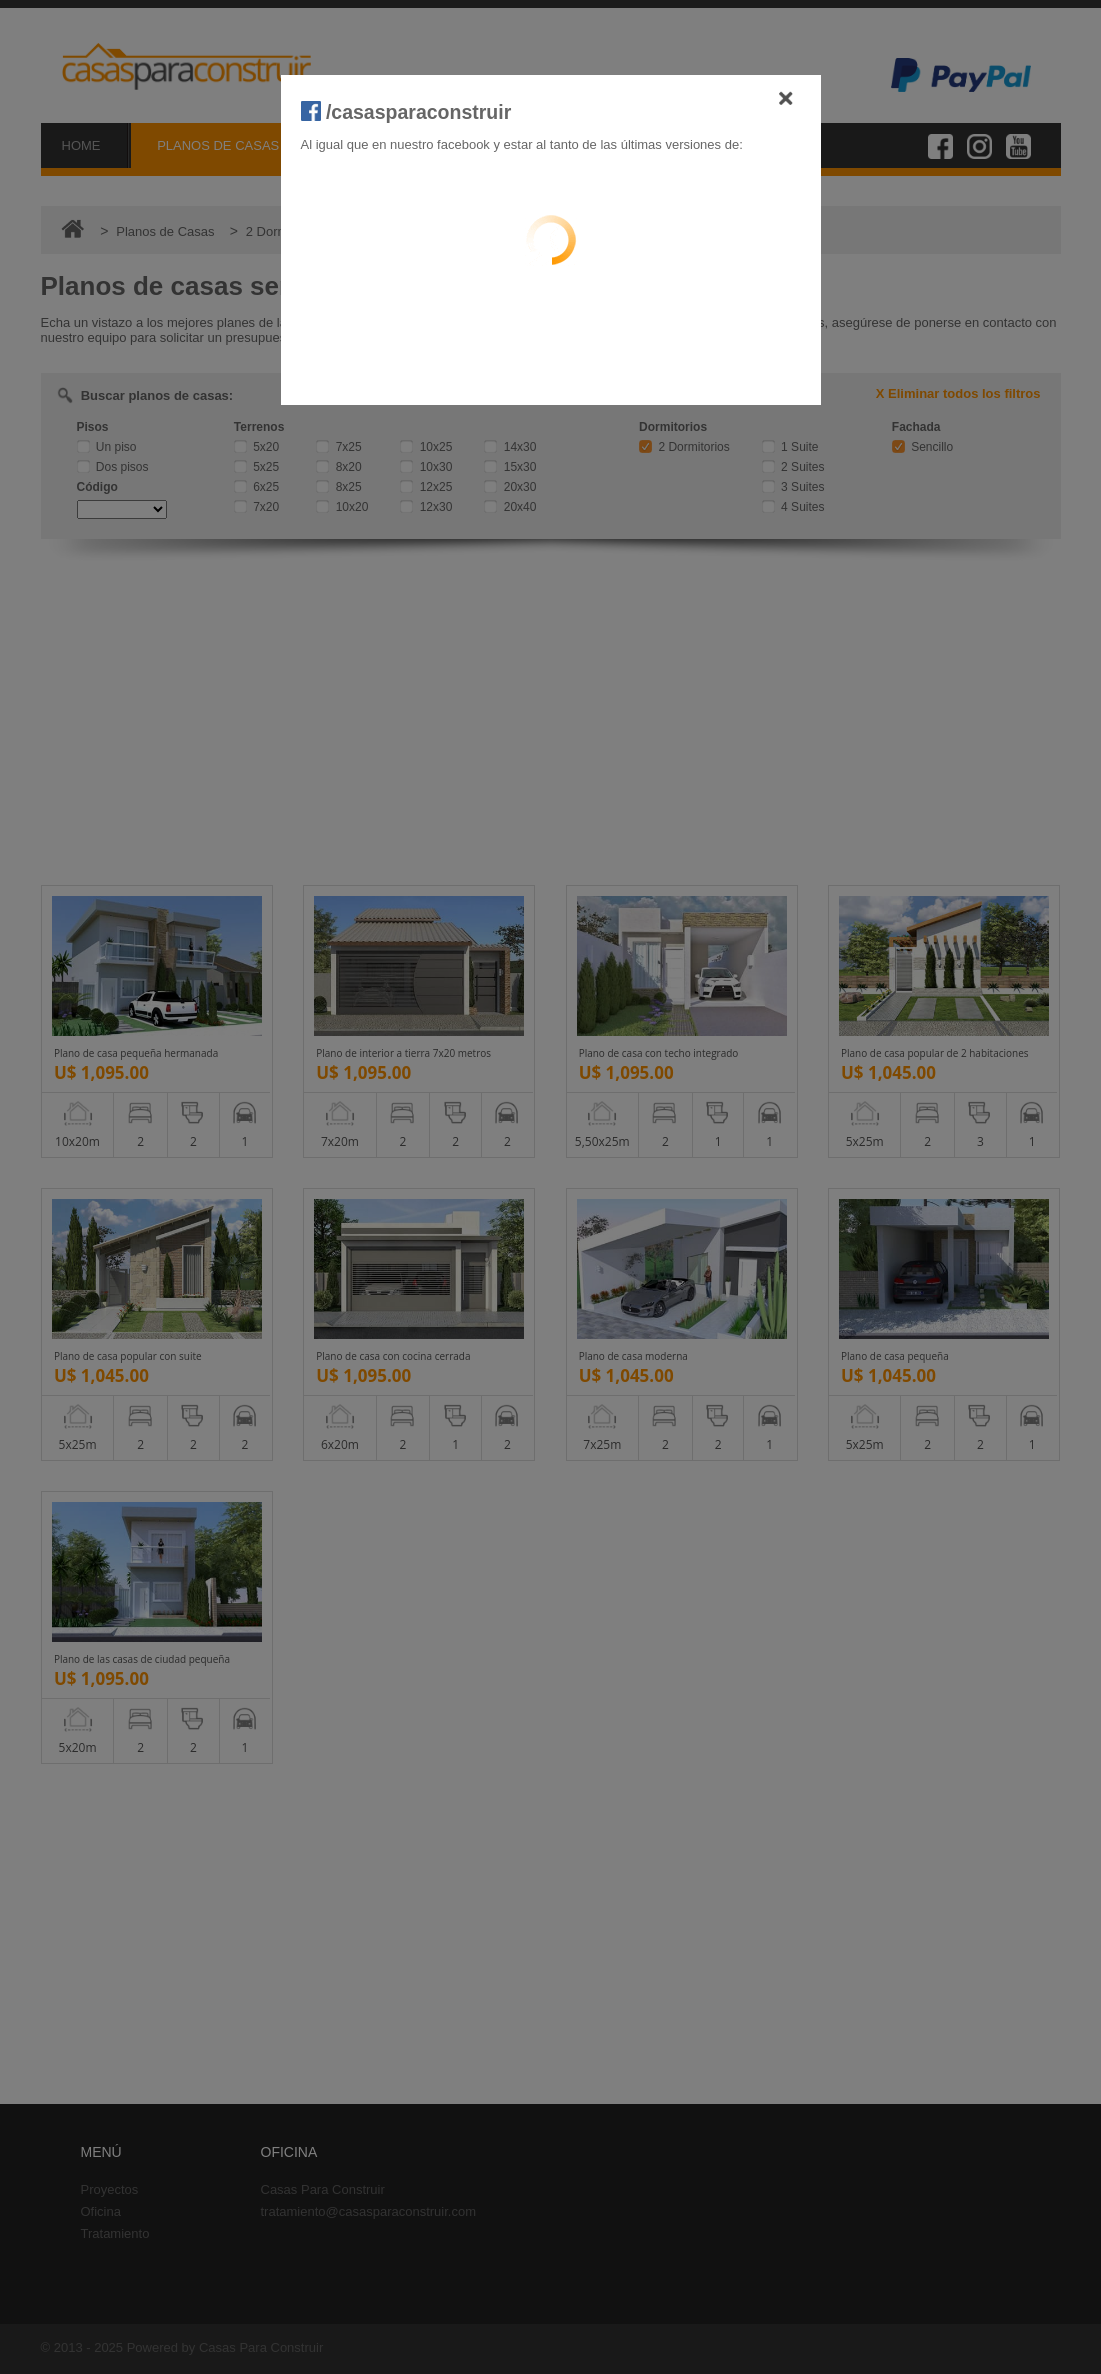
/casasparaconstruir (406, 112)
